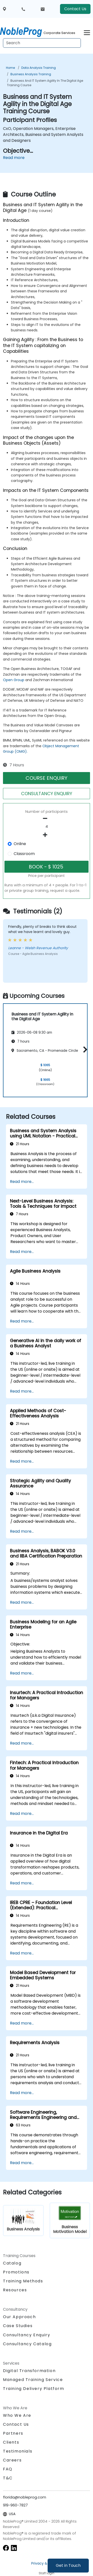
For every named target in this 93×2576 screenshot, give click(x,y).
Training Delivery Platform (33, 2388)
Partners (13, 2433)
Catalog (12, 2263)
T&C (8, 2478)
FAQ (7, 2469)
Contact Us (75, 9)
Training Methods (23, 2281)
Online (20, 844)
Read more (14, 157)
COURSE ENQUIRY (46, 778)
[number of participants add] (46, 835)
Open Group (13, 679)
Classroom (24, 854)
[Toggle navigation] (87, 32)
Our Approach (19, 2317)
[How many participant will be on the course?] (46, 826)
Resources (15, 2290)
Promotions (16, 2272)
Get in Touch (68, 2565)
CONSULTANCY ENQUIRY (46, 793)
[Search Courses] (42, 43)
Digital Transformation (29, 2371)
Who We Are (17, 2415)
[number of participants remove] (46, 818)
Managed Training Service (33, 2379)
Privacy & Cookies (46, 2563)
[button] (84, 1049)
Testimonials (17, 2451)
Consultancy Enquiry (26, 2335)
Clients (11, 2442)
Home (10, 68)
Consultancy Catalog (27, 2344)
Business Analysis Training (30, 74)
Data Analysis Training (38, 68)
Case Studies (17, 2326)
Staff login (46, 2573)
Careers (12, 2460)
